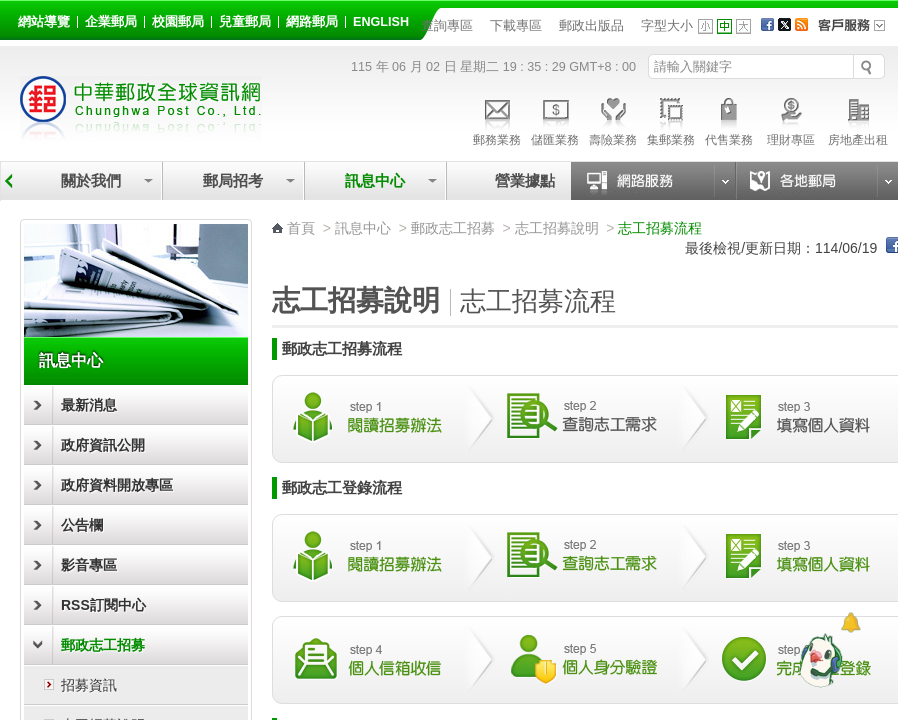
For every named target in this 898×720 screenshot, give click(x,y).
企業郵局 (111, 22)
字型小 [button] (705, 26)
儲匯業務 (555, 119)
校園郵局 (178, 22)
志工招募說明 (557, 228)
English (381, 22)
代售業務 (729, 119)
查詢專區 (447, 25)
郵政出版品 (591, 25)
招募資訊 (89, 685)
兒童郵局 (245, 22)
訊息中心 (375, 180)
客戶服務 (858, 32)
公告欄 (82, 525)
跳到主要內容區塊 (10, 10)
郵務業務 (497, 119)
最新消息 (89, 405)
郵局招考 (233, 180)
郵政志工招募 (103, 645)
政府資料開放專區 (117, 485)
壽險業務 (613, 119)
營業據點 (523, 180)
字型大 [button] (743, 26)
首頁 (301, 228)
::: (21, 18)
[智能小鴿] (818, 660)
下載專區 (516, 25)
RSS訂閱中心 (103, 605)
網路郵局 (312, 22)
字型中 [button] (724, 26)
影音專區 (89, 565)
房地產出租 (858, 119)
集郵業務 (671, 119)
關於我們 (91, 180)
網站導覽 (44, 22)
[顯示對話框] (850, 622)
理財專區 (790, 119)
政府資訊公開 (103, 445)
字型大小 (667, 25)
